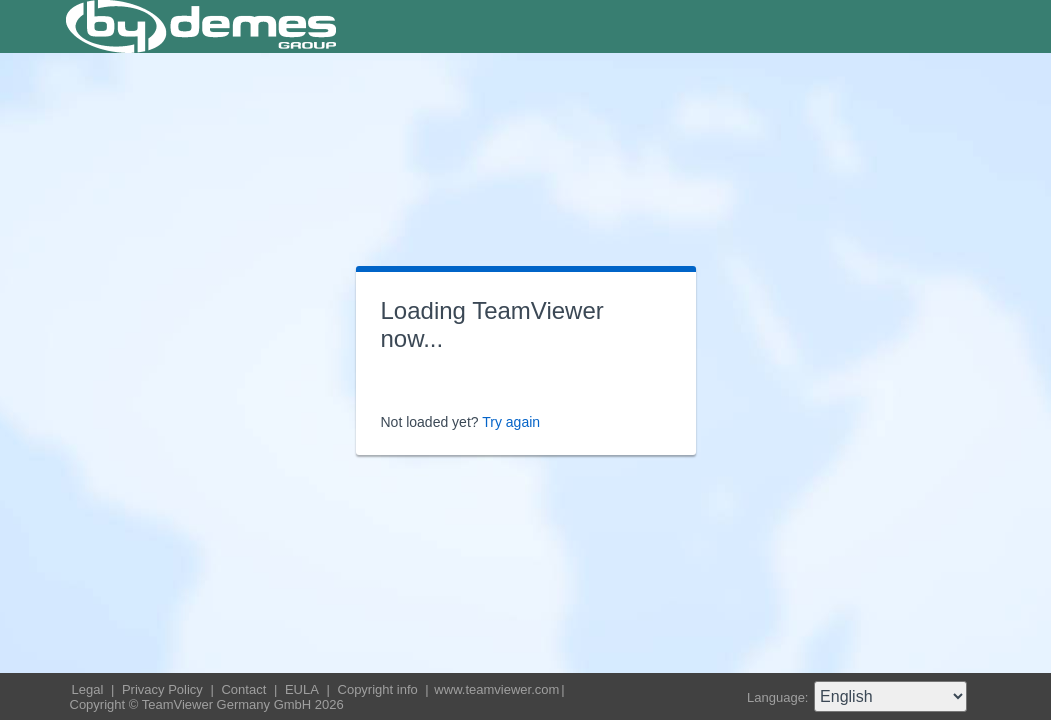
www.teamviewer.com (496, 689)
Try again (511, 422)
